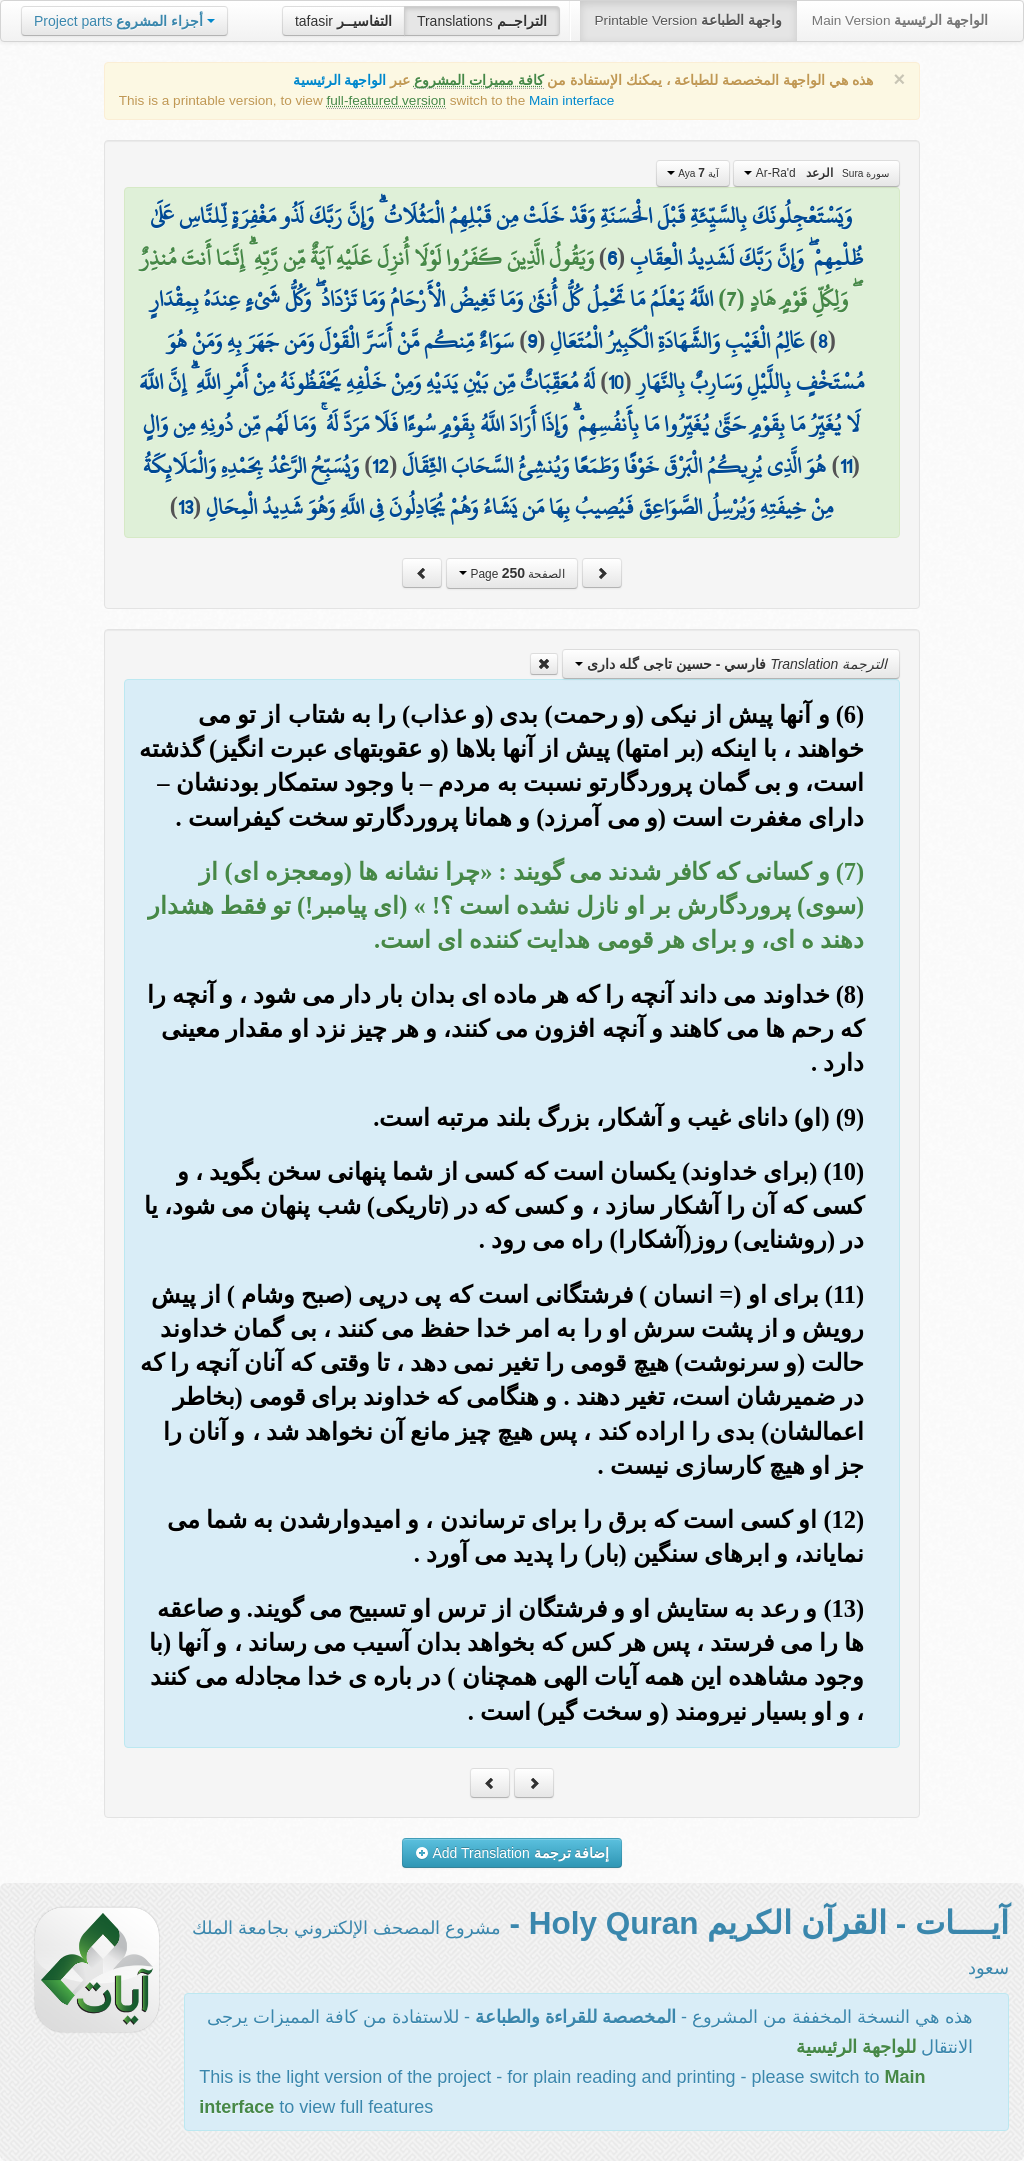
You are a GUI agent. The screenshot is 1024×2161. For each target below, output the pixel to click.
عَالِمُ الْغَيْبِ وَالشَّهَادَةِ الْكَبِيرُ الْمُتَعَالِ (677, 341)
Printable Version (688, 20)
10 (615, 382)
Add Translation (512, 1853)
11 (846, 466)
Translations (482, 21)
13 (185, 507)
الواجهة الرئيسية (340, 80)
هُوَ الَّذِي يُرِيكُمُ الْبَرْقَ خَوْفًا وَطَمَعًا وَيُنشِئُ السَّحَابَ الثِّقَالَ (614, 466)
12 (380, 466)
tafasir (343, 21)
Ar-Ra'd (816, 173)
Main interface (571, 100)
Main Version (900, 20)
